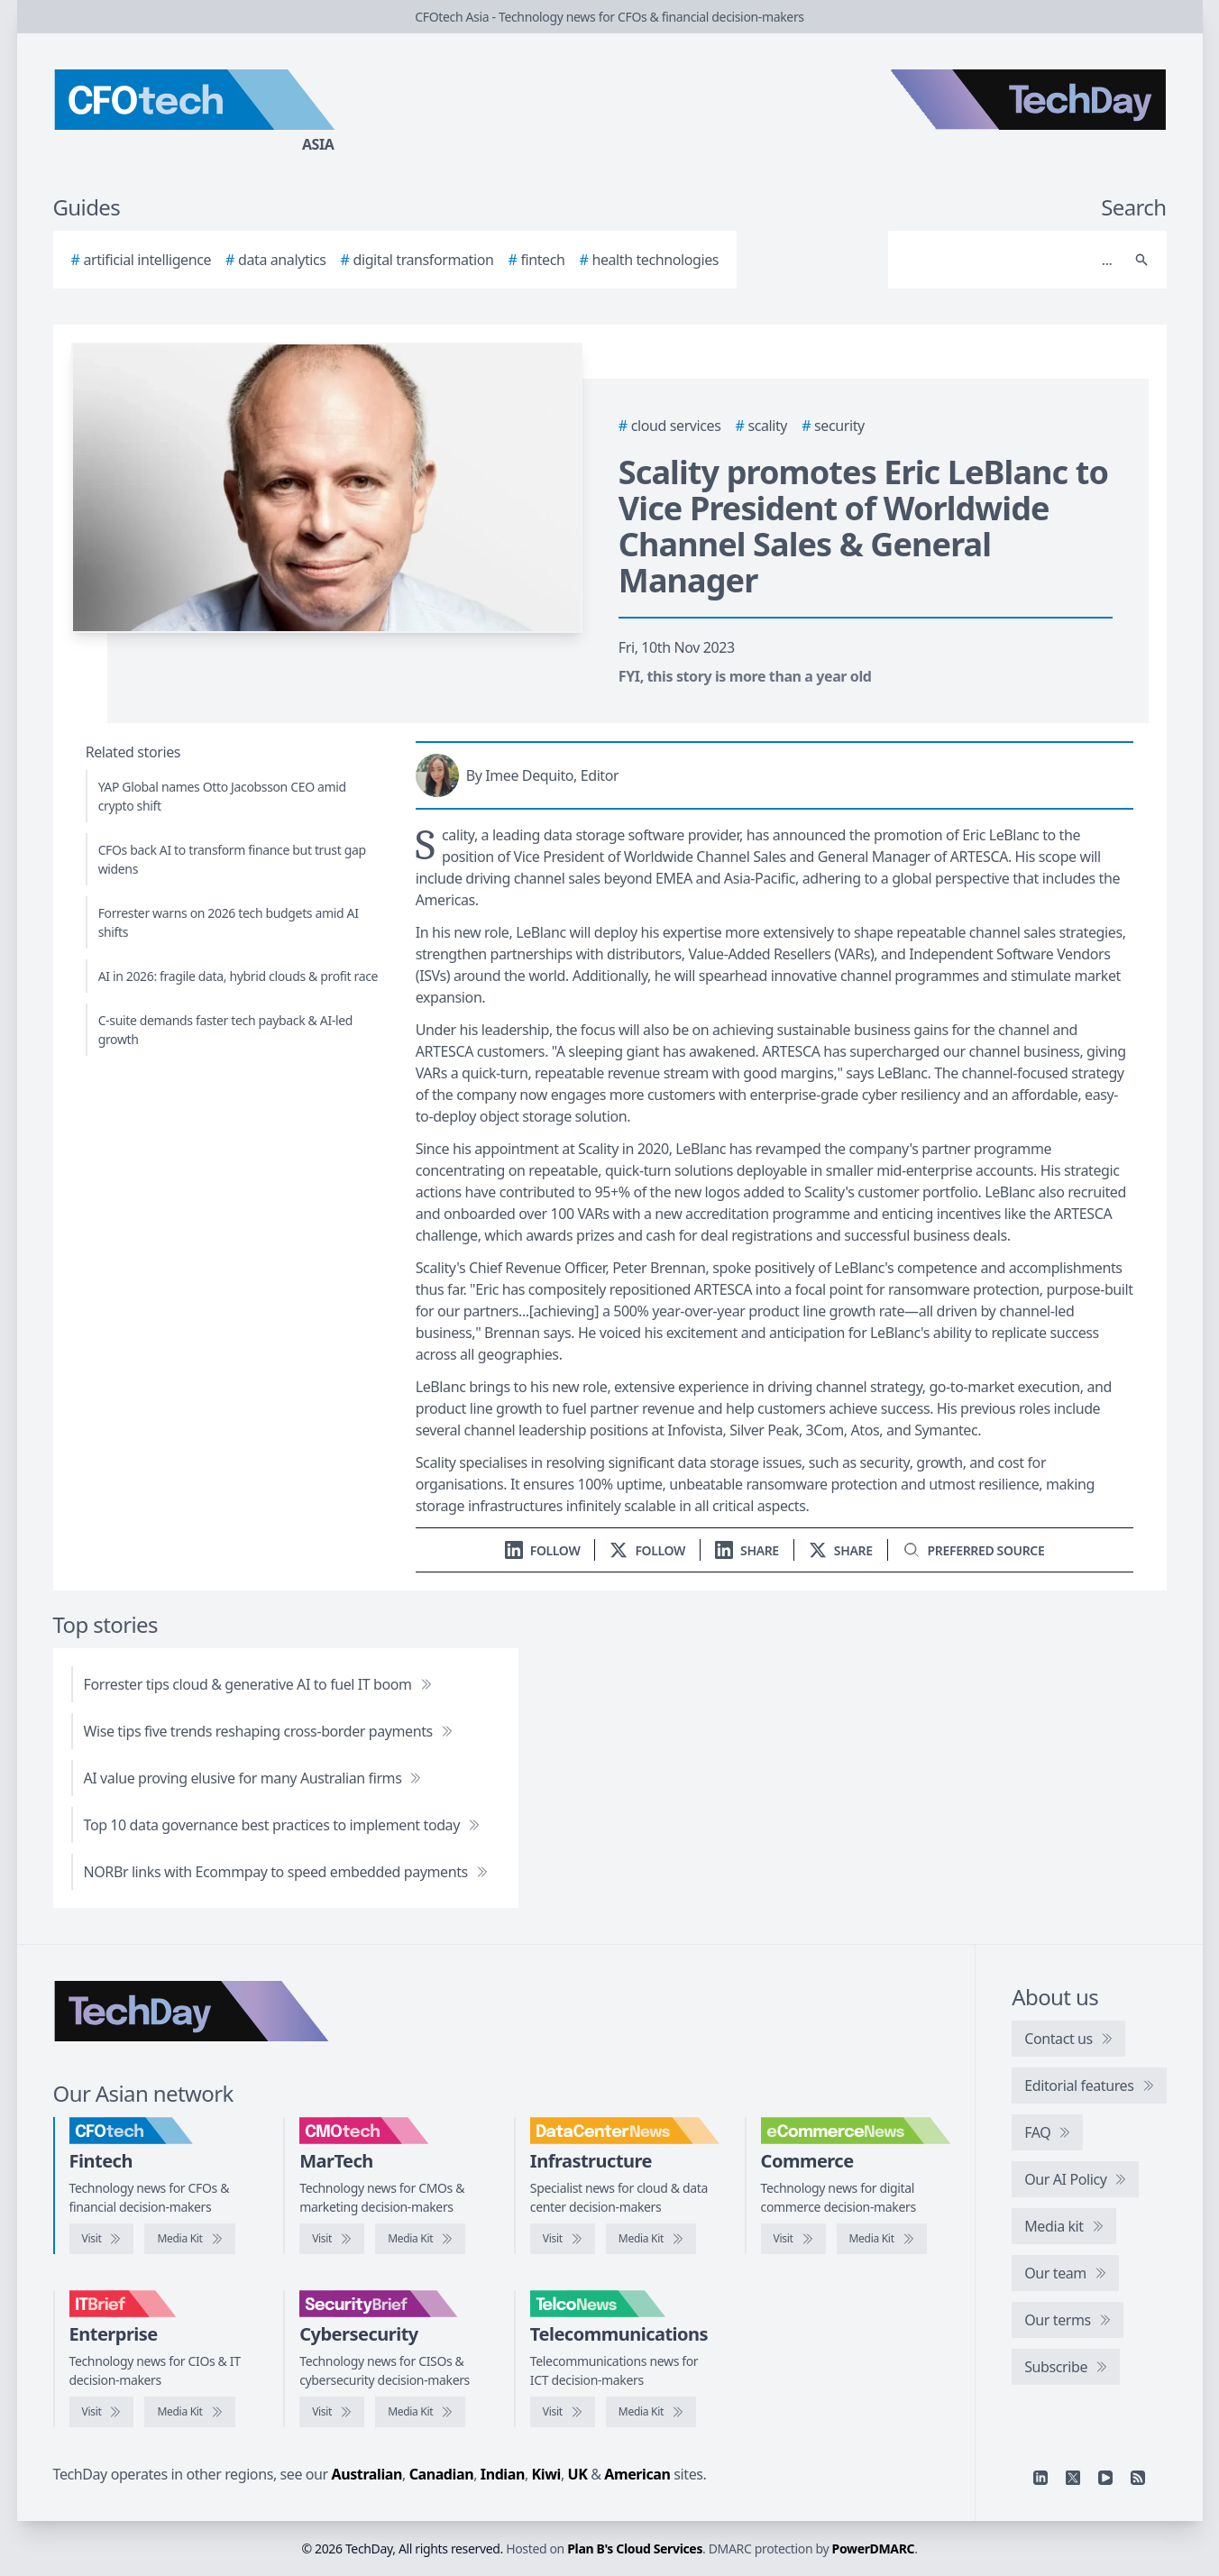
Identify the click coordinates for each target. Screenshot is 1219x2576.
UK (578, 2474)
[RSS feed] (1138, 2478)
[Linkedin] (1040, 2478)
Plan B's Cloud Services (634, 2548)
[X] (1073, 2478)
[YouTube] (1105, 2478)
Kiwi (546, 2474)
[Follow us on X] (647, 1550)
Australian (367, 2474)
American (637, 2474)
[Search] (1009, 259)
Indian (503, 2474)
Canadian (441, 2474)
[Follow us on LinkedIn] (542, 1550)
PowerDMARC (873, 2548)
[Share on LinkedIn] (747, 1550)
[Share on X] (840, 1550)
